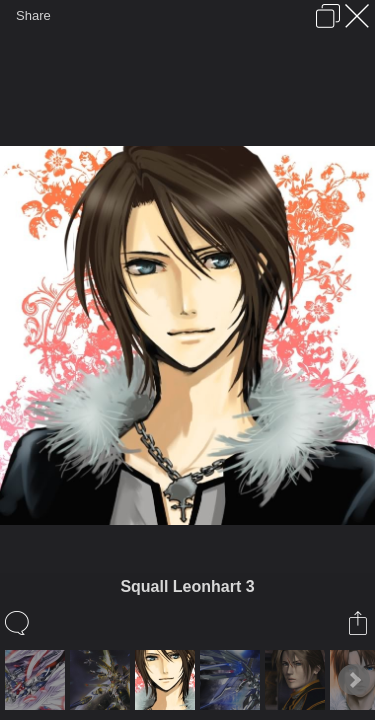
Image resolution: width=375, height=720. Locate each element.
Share (33, 15)
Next (354, 680)
